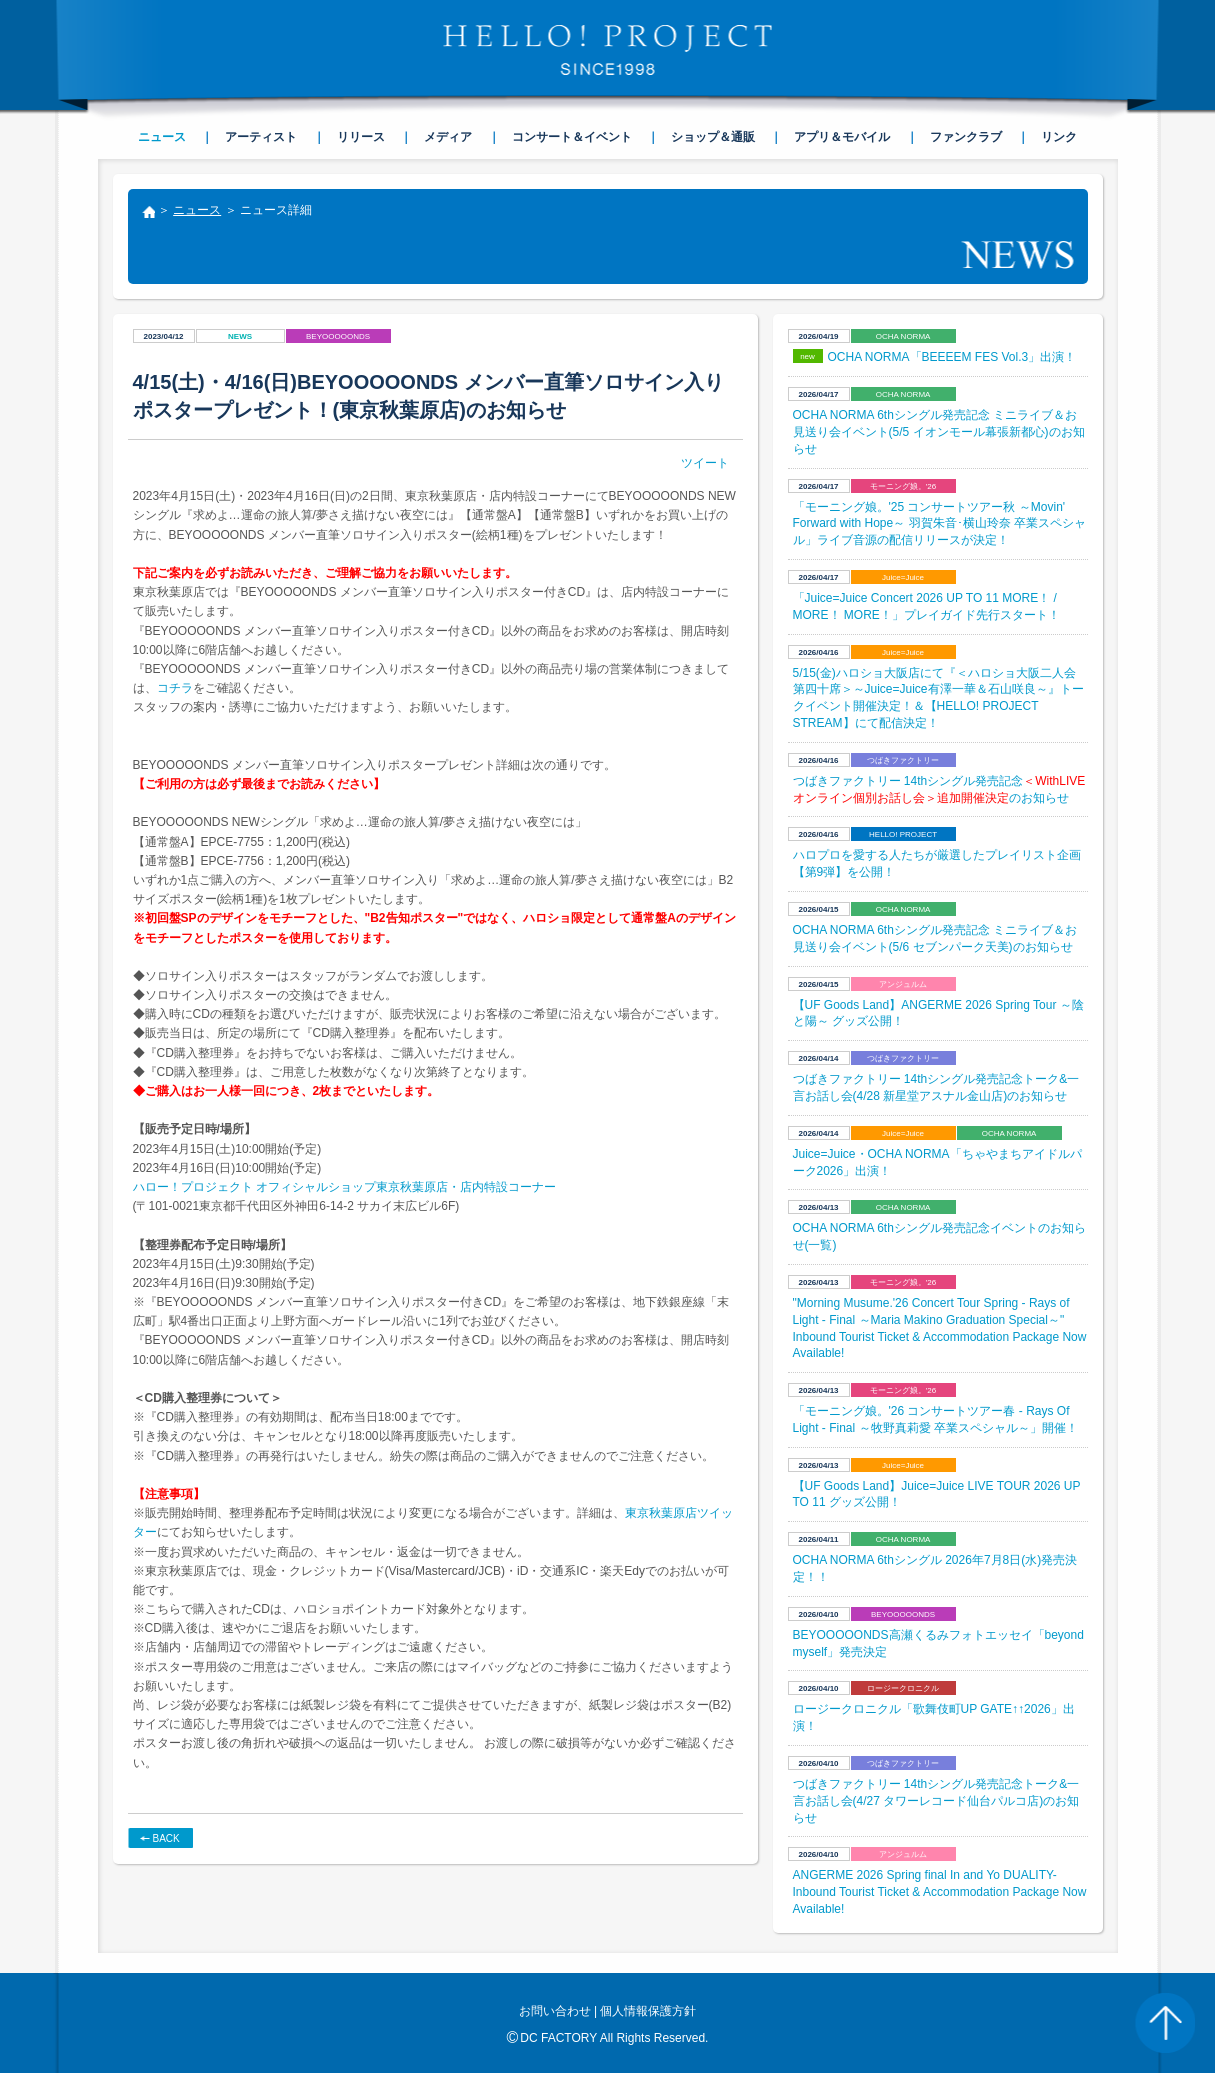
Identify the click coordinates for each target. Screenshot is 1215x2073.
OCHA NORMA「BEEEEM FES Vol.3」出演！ (952, 357)
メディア (448, 137)
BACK (166, 1838)
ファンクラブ (966, 137)
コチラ (175, 688)
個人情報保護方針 (648, 2011)
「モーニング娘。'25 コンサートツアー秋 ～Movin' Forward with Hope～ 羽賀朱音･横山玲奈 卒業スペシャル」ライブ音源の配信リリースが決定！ (939, 524)
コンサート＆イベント (572, 137)
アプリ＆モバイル (842, 137)
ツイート (705, 463)
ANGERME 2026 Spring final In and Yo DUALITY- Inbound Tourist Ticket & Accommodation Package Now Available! (940, 1892)
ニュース (197, 210)
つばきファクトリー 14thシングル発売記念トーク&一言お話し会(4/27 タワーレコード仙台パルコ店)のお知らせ (936, 1801)
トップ (148, 214)
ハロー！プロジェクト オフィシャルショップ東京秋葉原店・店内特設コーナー (344, 1187)
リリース (361, 137)
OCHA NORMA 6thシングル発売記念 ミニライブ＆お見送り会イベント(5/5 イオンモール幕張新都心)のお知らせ (939, 432)
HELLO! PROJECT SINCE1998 (608, 50)
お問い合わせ (555, 2011)
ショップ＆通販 (713, 137)
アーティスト (261, 137)
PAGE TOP (1165, 2023)
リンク (1059, 137)
